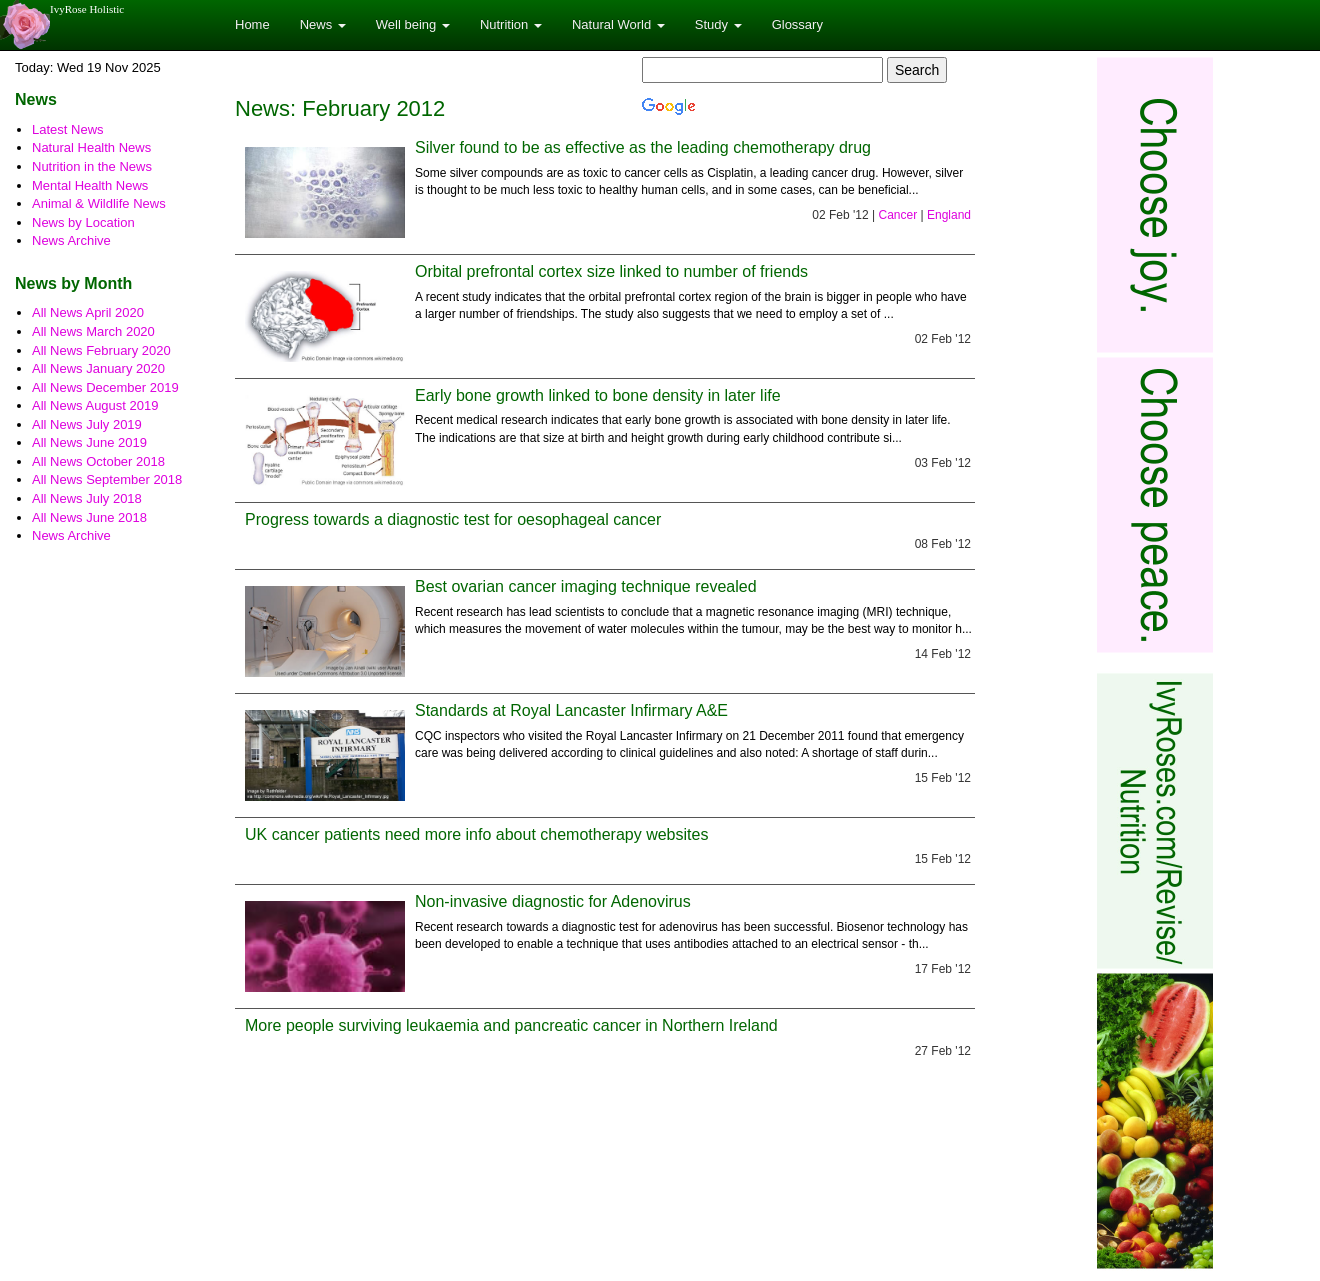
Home (252, 24)
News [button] (323, 24)
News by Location (83, 222)
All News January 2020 (98, 368)
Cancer (897, 215)
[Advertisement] (1148, 355)
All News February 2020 (101, 350)
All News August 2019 (95, 405)
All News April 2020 (88, 312)
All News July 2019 (87, 424)
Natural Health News (91, 147)
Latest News (68, 129)
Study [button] (718, 24)
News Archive (71, 240)
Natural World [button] (618, 24)
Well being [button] (413, 24)
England (949, 215)
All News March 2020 (93, 331)
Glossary (797, 24)
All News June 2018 (89, 517)
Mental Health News (90, 185)
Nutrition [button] (511, 24)
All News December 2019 (105, 387)
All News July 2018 (87, 498)
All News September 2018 (107, 479)
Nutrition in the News (92, 166)
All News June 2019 (89, 442)
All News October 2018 (98, 461)
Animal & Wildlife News (99, 203)
